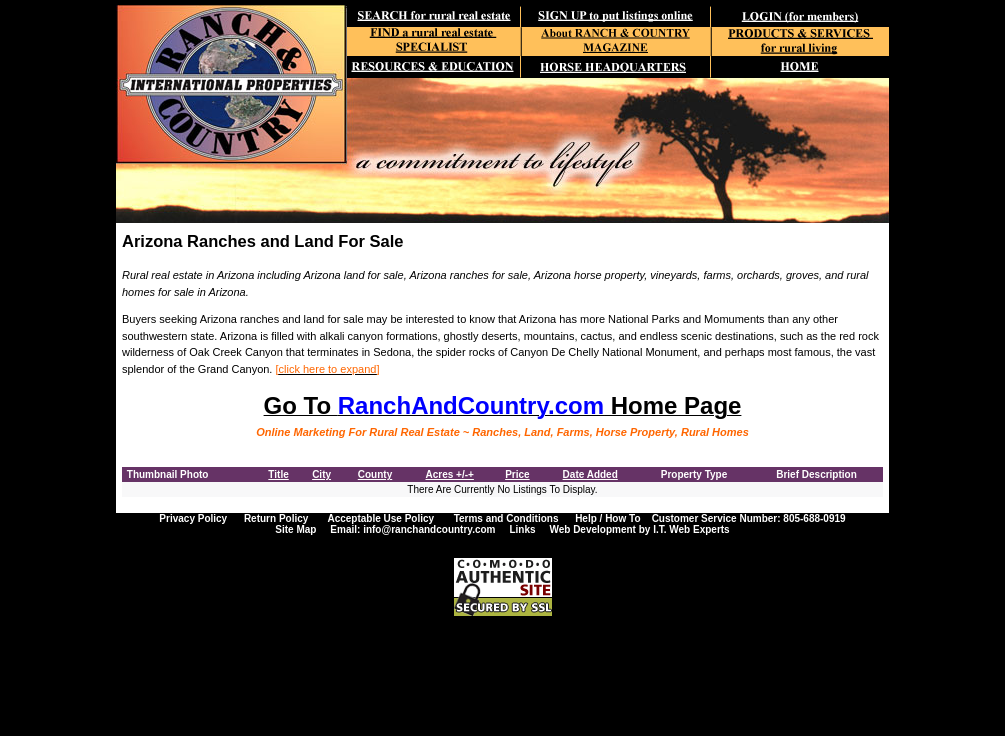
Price (517, 474)
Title (278, 474)
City (321, 474)
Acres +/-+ (450, 474)
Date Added (590, 474)
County (375, 474)
